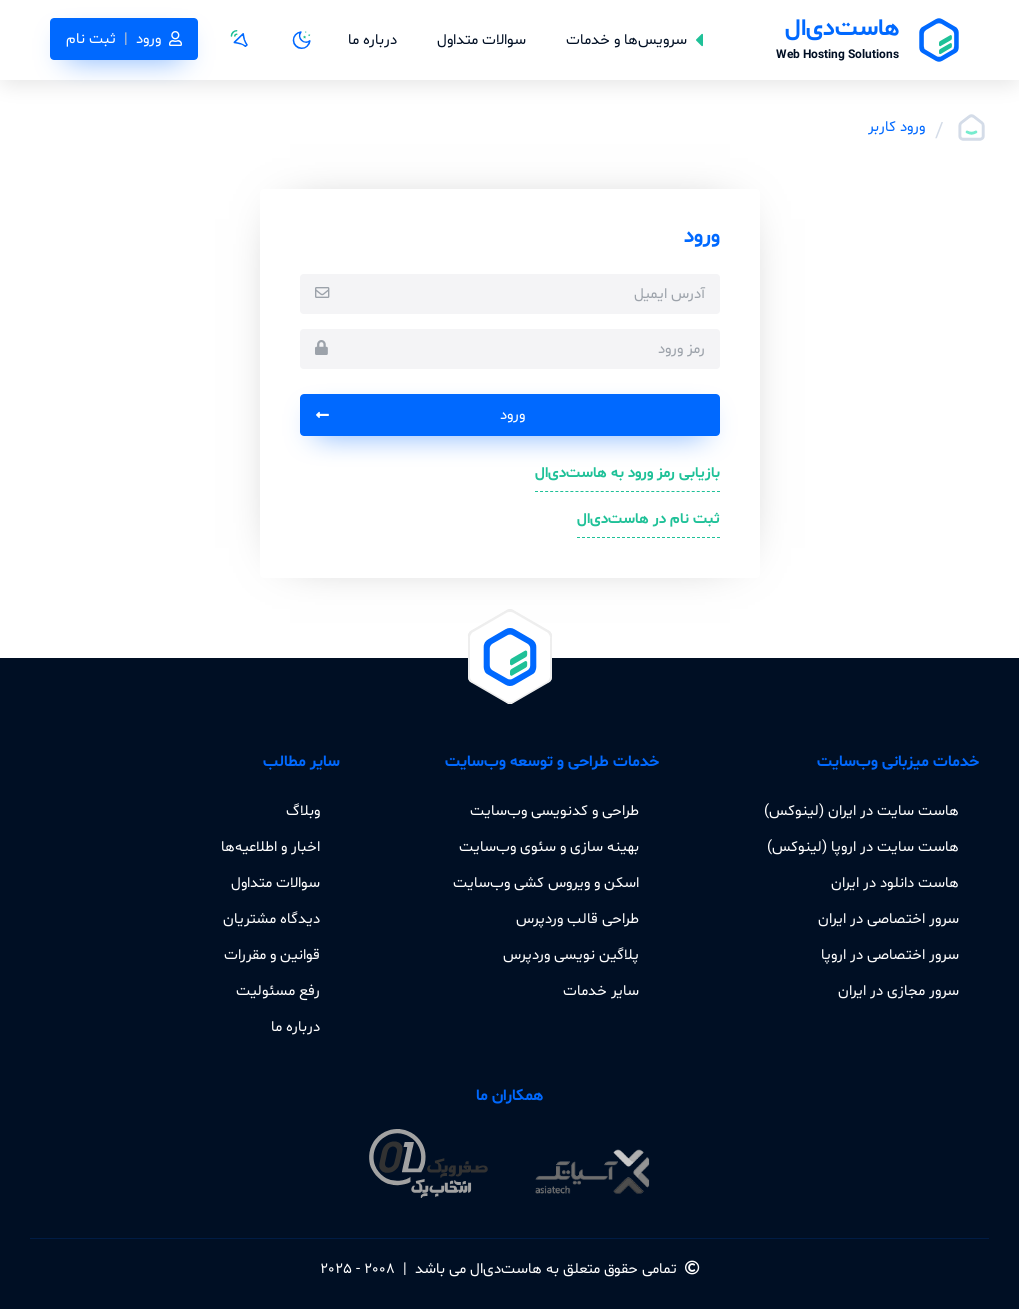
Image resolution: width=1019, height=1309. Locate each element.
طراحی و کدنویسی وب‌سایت (554, 811)
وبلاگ (303, 811)
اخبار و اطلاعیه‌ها (270, 847)
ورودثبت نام (124, 39)
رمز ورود (681, 349)
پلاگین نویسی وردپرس (571, 955)
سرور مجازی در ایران (898, 991)
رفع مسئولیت (278, 991)
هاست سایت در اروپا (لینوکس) (863, 847)
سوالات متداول (481, 40)
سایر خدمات (601, 991)
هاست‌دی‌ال (506, 1269)
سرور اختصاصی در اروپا (890, 955)
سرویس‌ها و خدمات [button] (634, 40)
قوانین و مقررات (272, 955)
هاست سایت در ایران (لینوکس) (861, 811)
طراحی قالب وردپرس (577, 919)
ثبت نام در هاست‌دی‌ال (648, 519)
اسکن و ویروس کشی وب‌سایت (546, 883)
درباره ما (372, 40)
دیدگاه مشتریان (271, 919)
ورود (420, 415)
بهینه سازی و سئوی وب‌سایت (549, 847)
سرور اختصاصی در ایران (888, 919)
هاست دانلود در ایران (895, 883)
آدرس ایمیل (669, 294)
